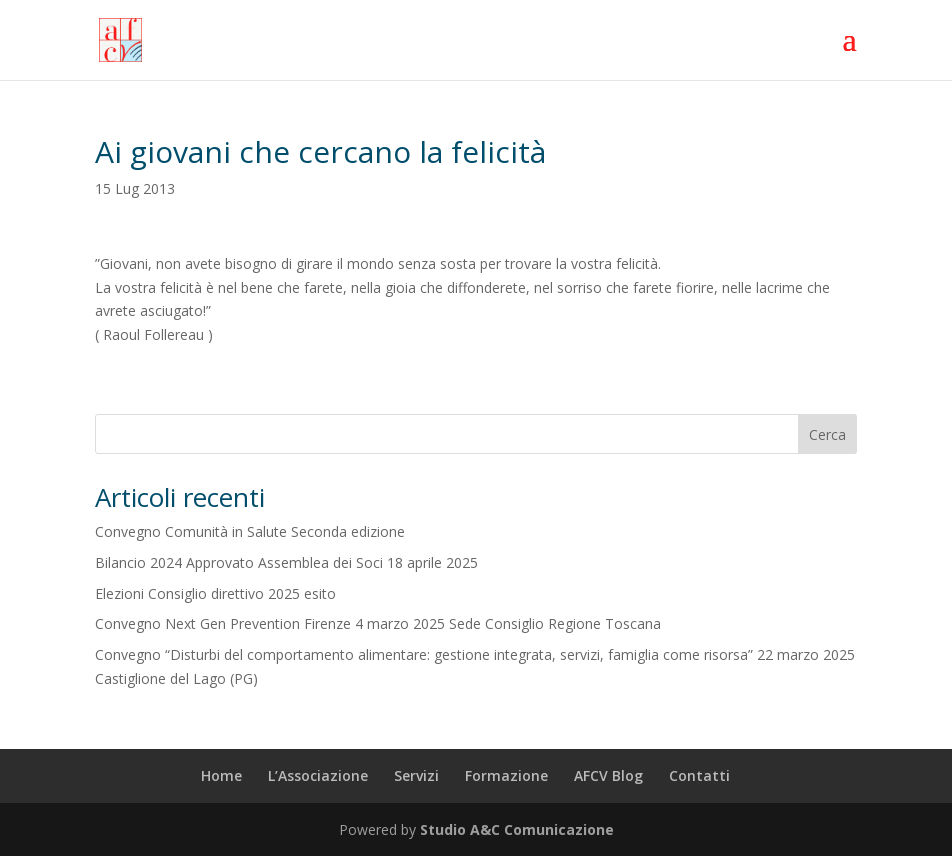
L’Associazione (318, 775)
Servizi (416, 775)
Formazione (506, 775)
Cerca (827, 434)
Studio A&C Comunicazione (517, 829)
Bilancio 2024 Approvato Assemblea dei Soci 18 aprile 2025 (286, 562)
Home (221, 775)
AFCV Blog (608, 775)
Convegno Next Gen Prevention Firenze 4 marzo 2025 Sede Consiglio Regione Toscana (378, 623)
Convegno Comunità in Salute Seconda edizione (250, 531)
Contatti (699, 775)
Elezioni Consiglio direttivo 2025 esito (215, 593)
